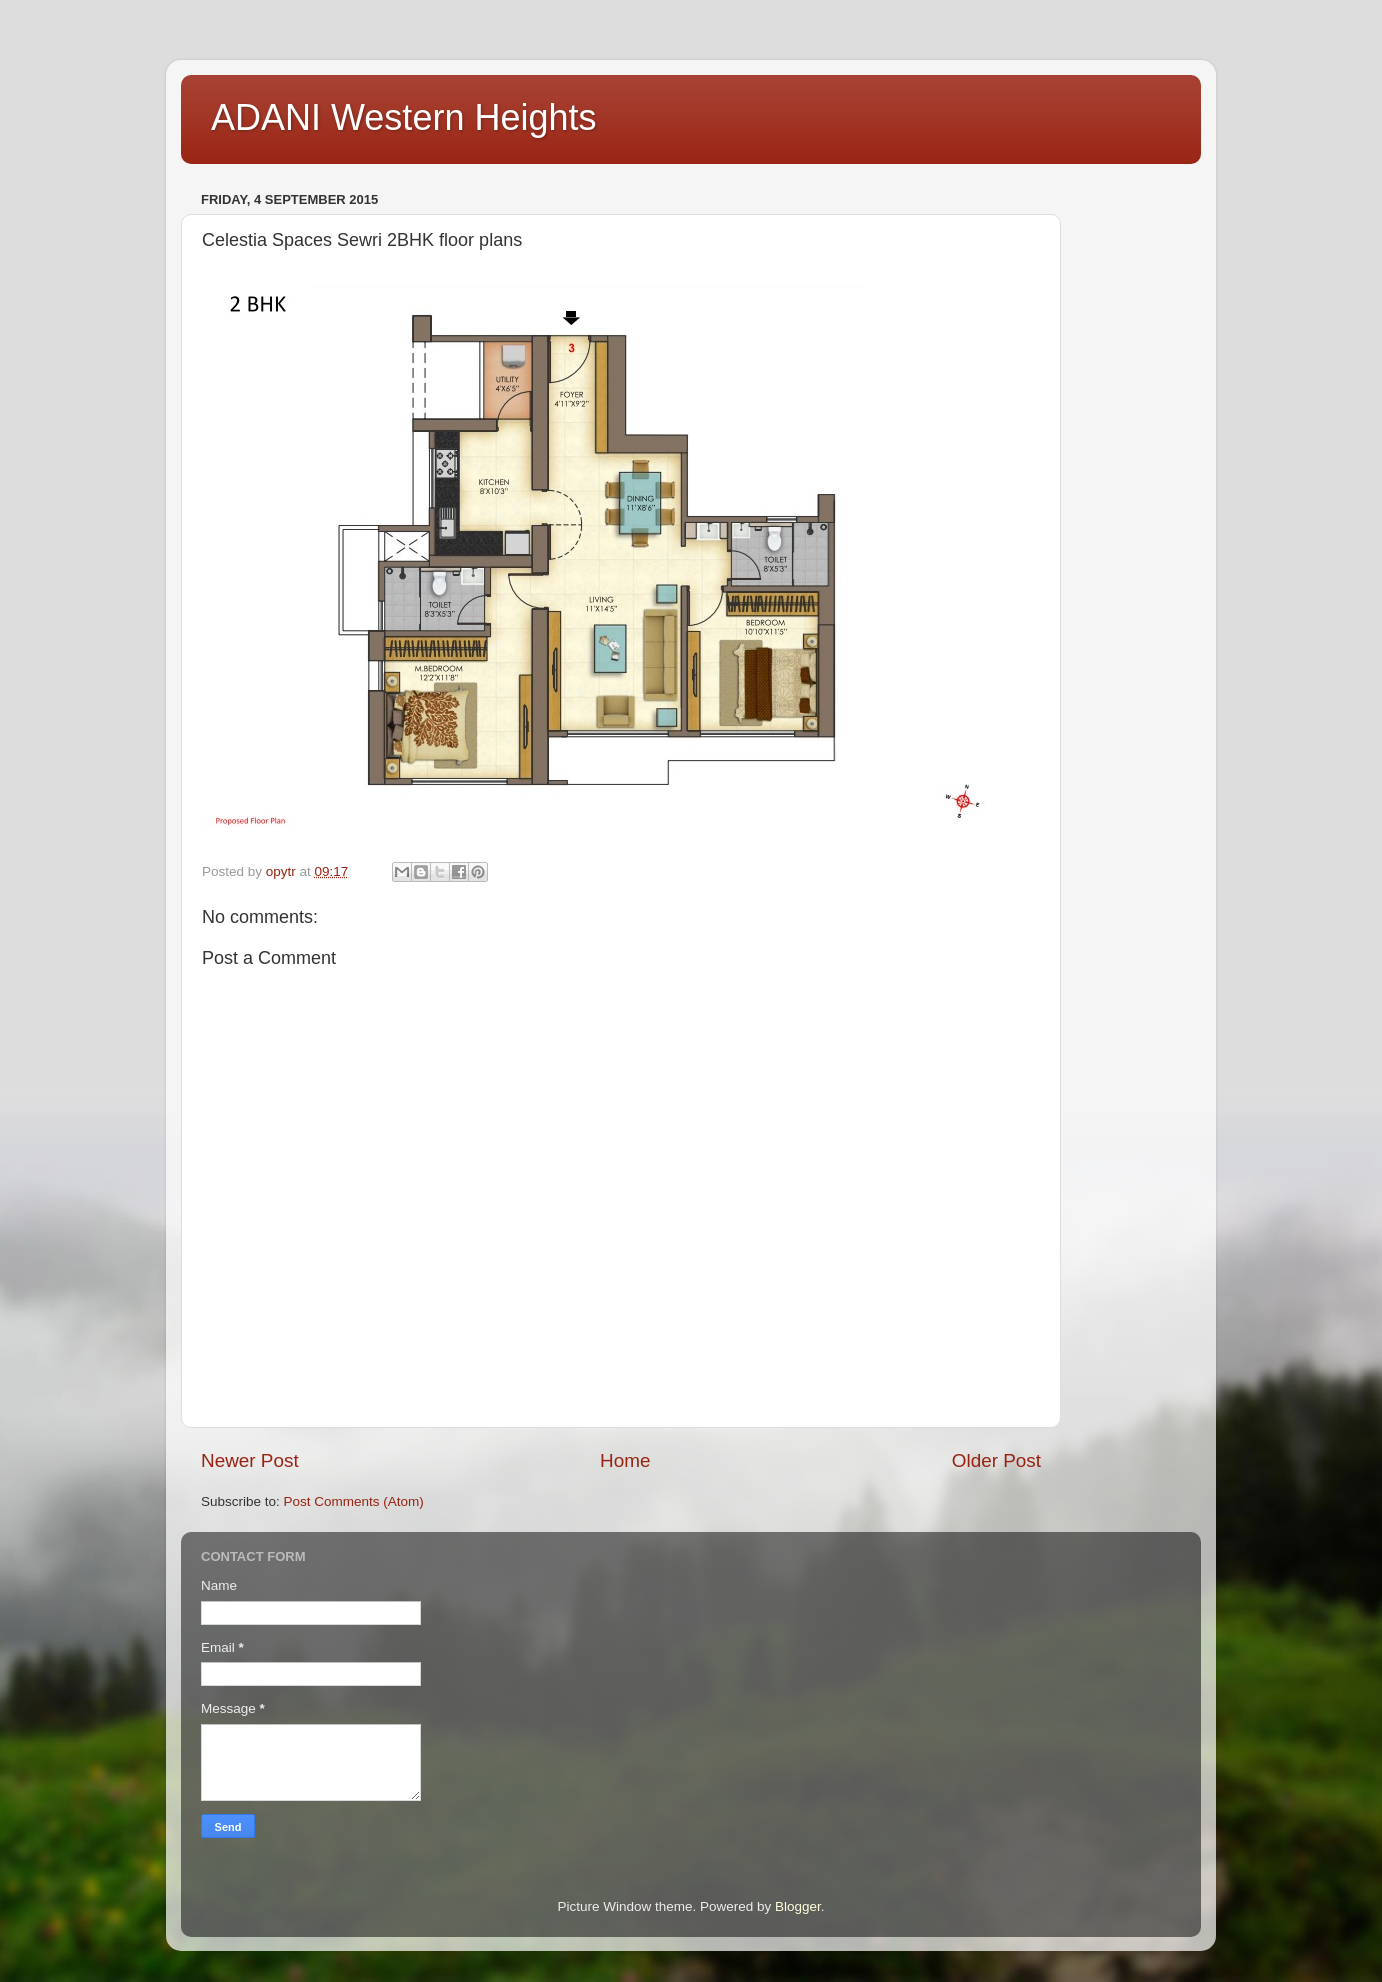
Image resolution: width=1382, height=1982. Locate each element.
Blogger (798, 1906)
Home (625, 1460)
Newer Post (250, 1460)
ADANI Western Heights (403, 117)
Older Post (996, 1460)
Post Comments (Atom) (354, 1501)
